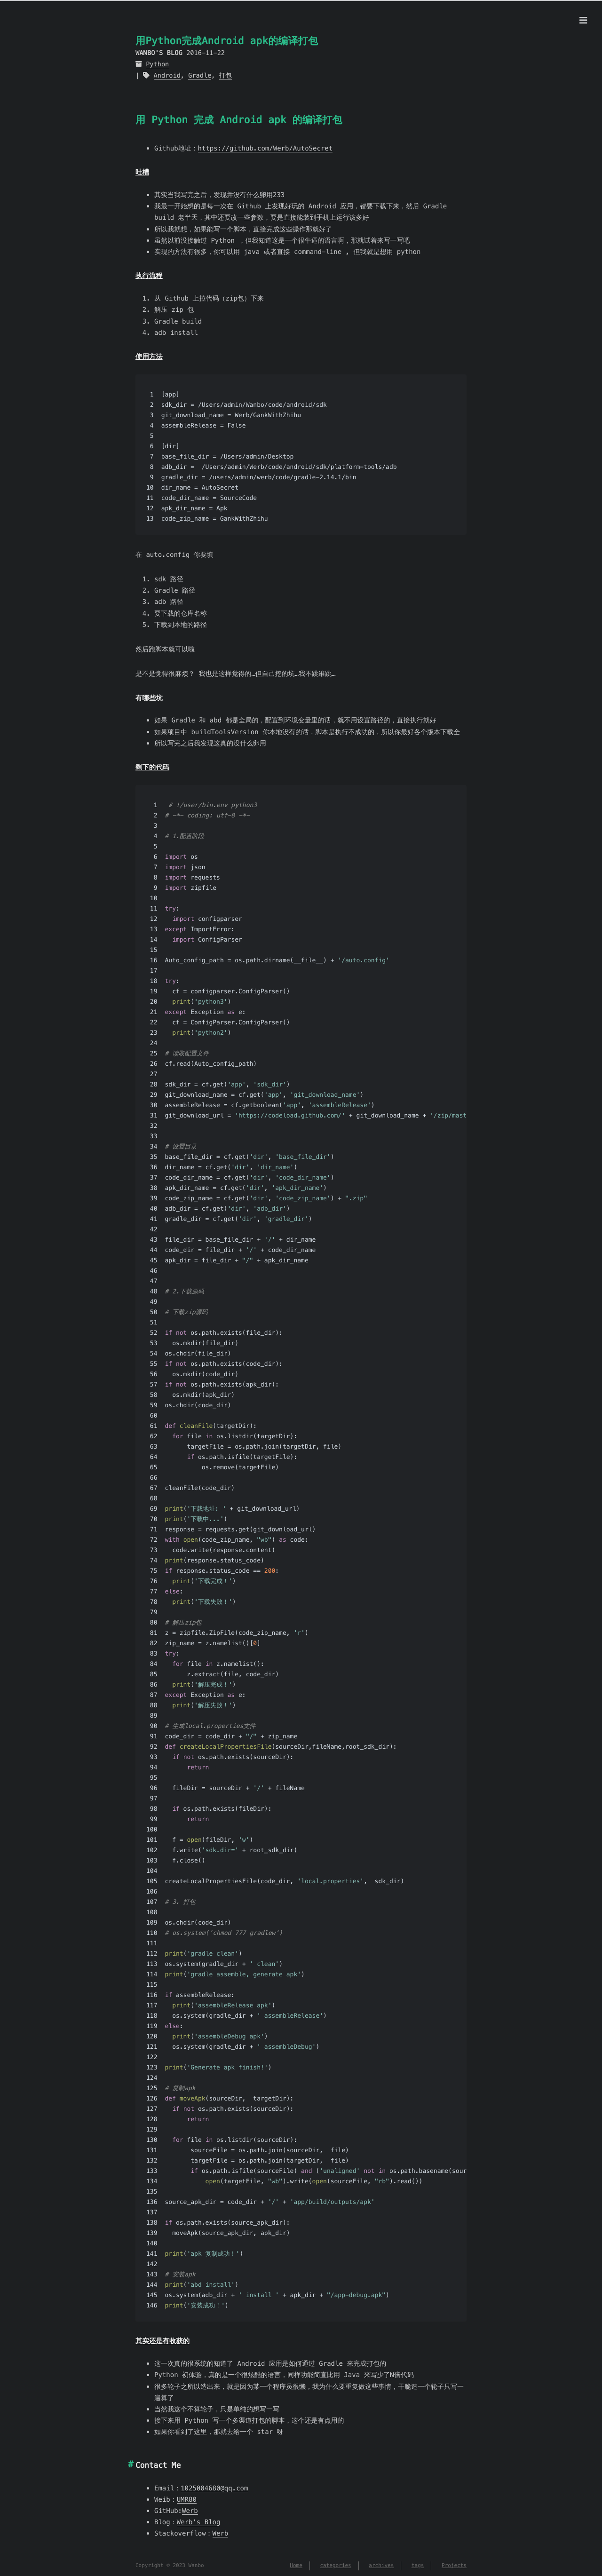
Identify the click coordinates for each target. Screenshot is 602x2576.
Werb (190, 2510)
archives (381, 2565)
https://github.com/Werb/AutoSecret (265, 148)
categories (335, 2565)
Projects (454, 2565)
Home (296, 2565)
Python (157, 64)
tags (418, 2565)
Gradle (199, 75)
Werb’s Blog (199, 2522)
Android (167, 75)
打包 (225, 75)
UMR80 (187, 2499)
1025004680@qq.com (214, 2488)
